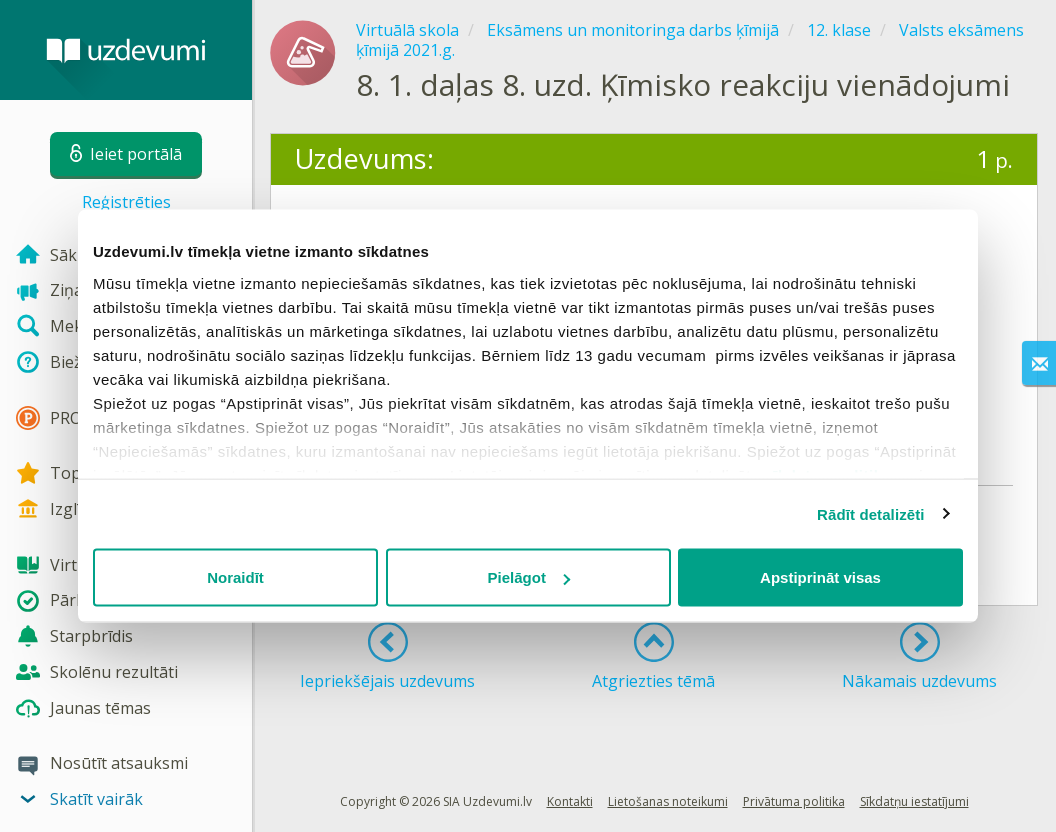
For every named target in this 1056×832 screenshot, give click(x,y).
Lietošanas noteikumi (668, 801)
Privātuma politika (794, 801)
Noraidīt (235, 577)
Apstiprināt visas (820, 577)
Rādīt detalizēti (870, 513)
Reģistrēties (126, 202)
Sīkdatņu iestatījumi (914, 801)
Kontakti (570, 801)
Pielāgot (529, 577)
